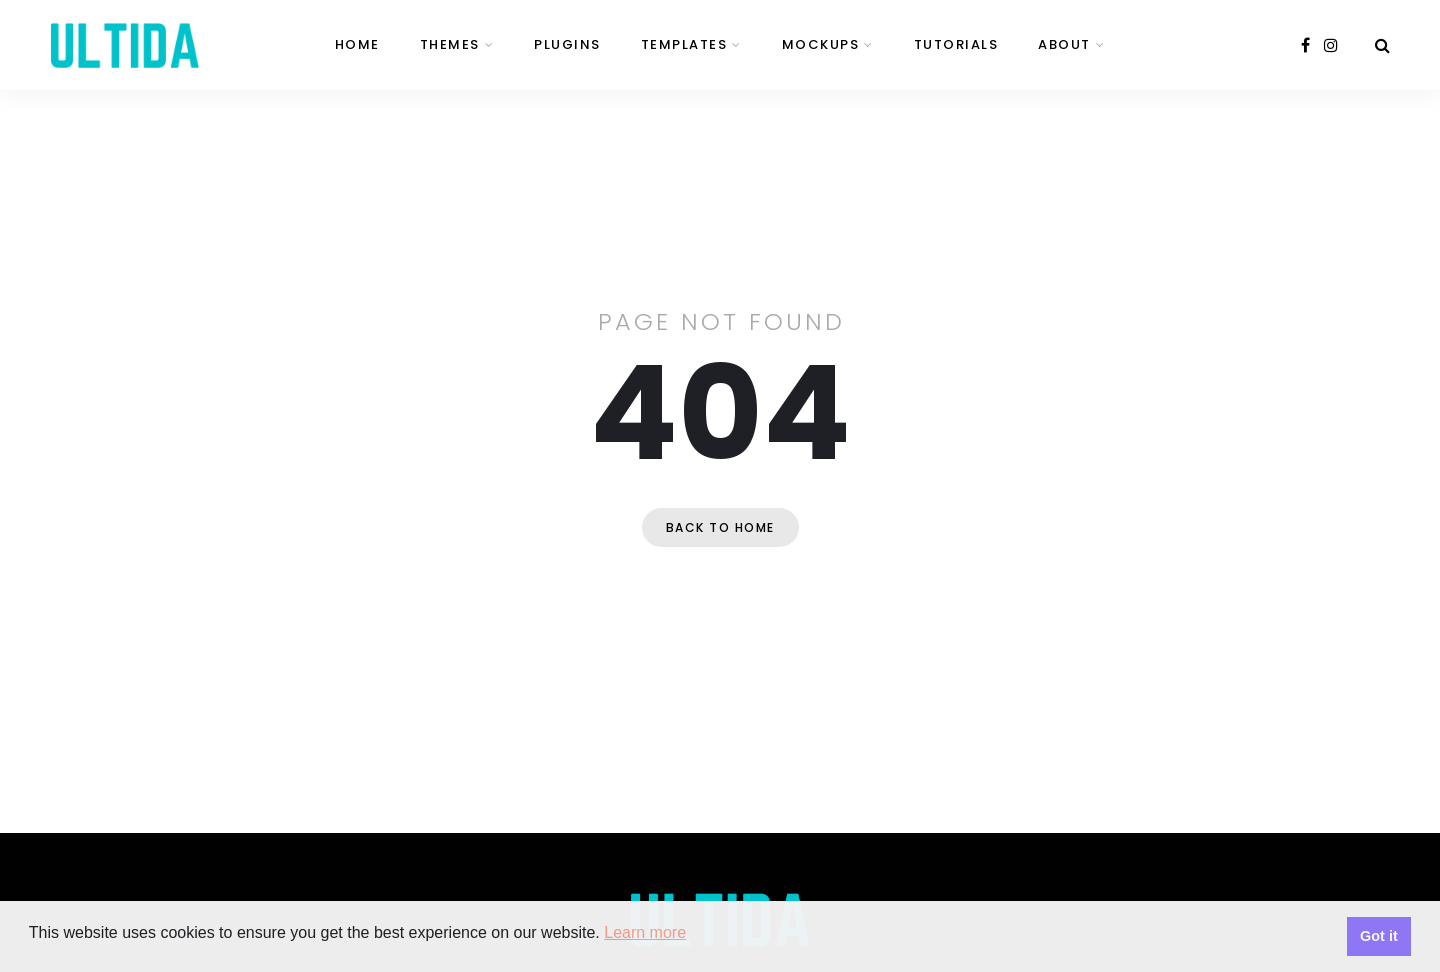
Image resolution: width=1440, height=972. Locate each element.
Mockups (821, 44)
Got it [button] (1379, 936)
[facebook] (1305, 45)
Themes (450, 44)
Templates (684, 44)
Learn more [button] (645, 932)
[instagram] (1331, 45)
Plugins (567, 44)
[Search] (1382, 45)
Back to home (720, 527)
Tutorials (956, 44)
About (1064, 44)
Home (357, 44)
